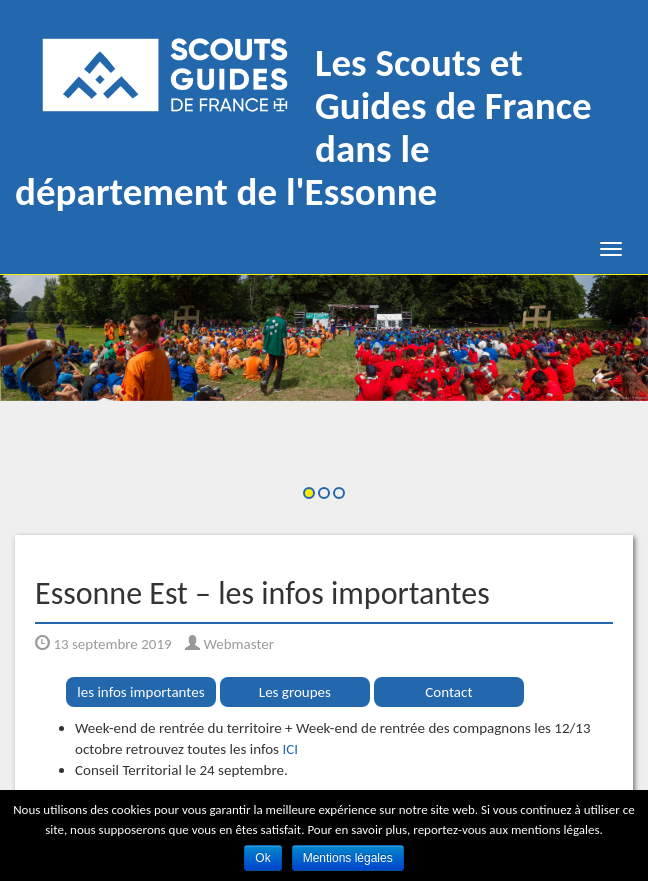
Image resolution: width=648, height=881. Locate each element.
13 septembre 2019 (103, 644)
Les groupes (295, 692)
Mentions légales (348, 858)
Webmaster (229, 644)
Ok (262, 858)
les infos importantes (140, 692)
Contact (448, 692)
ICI (290, 749)
